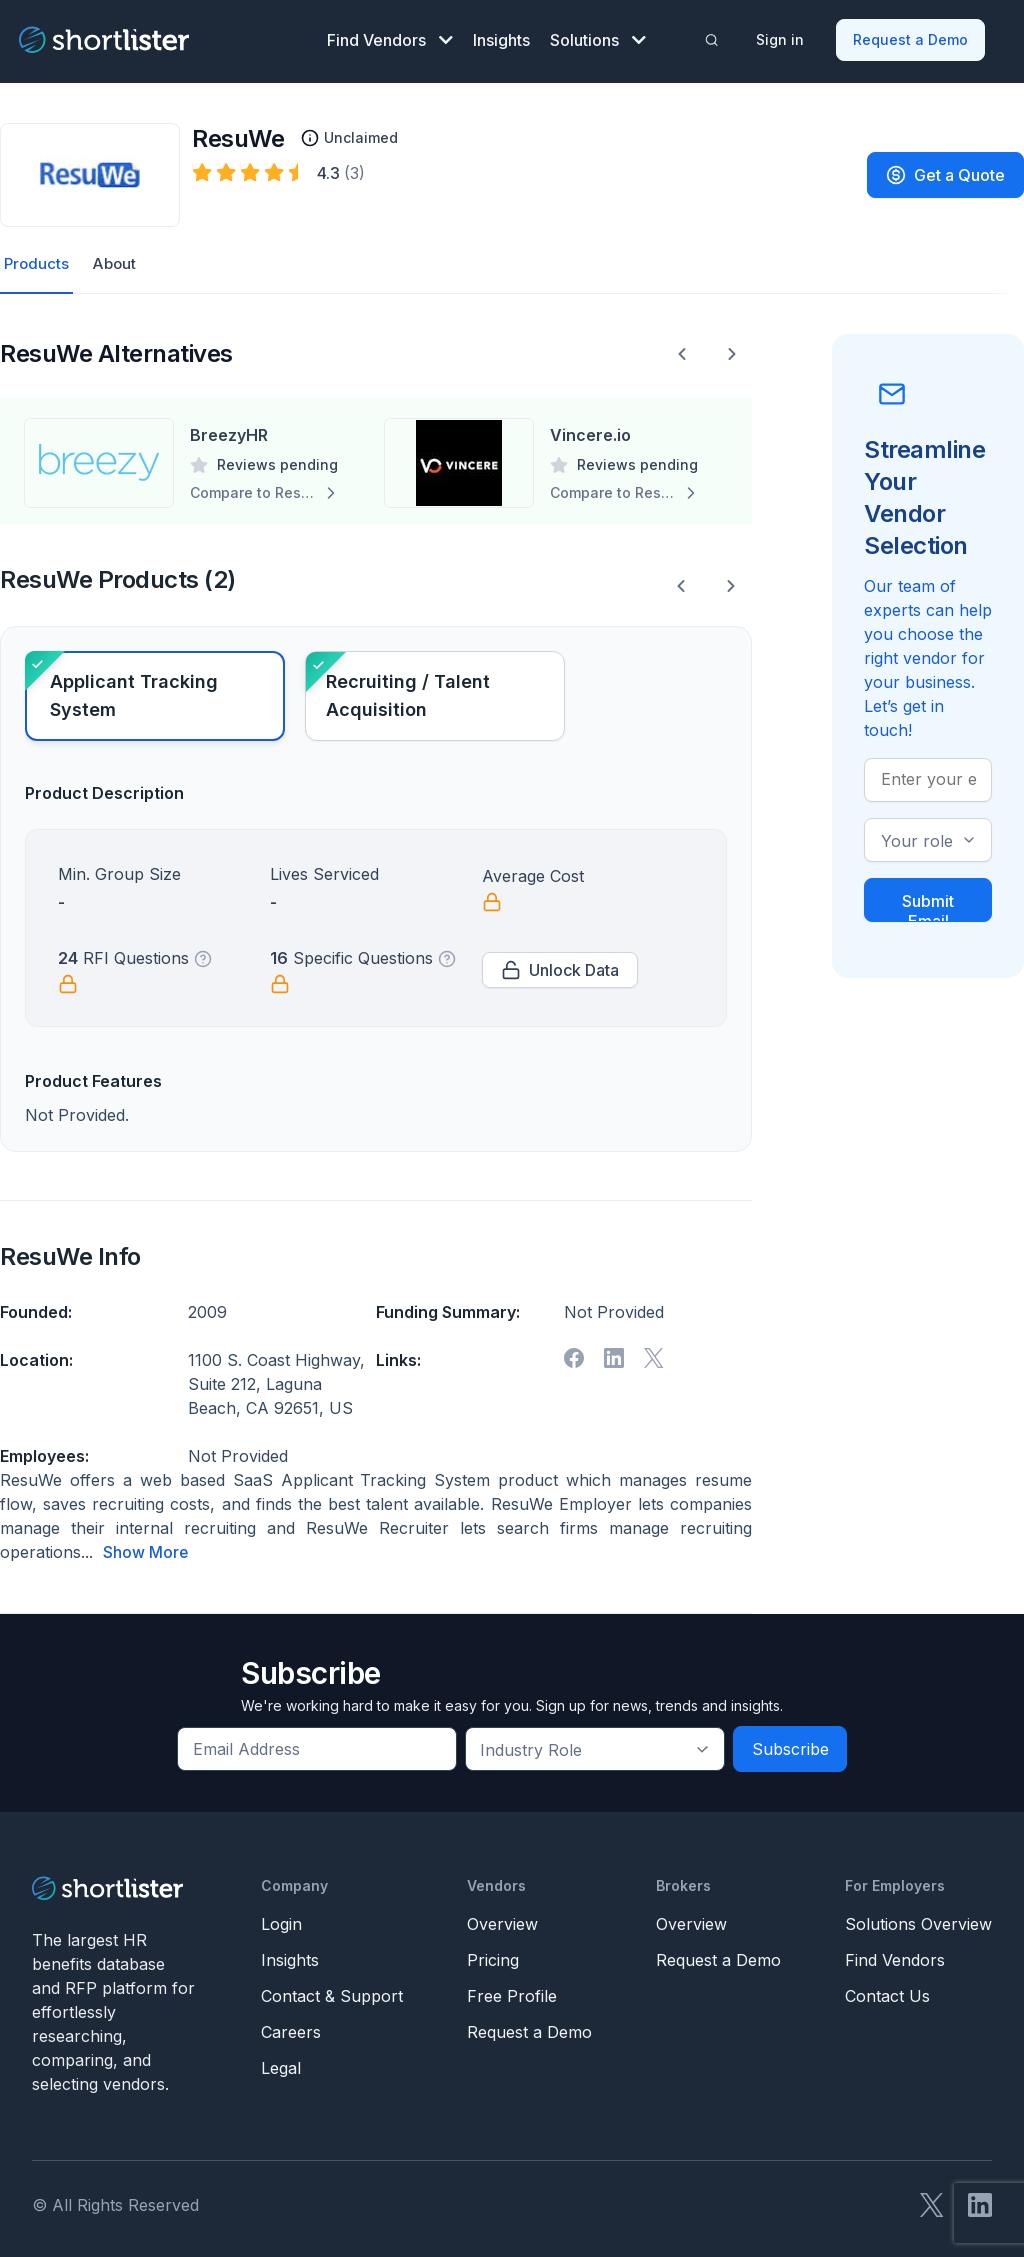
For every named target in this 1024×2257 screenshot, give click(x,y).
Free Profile (512, 1988)
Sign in (782, 35)
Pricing (493, 1952)
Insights (501, 36)
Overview (502, 1916)
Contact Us (887, 1988)
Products (37, 257)
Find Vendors (390, 36)
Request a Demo (912, 35)
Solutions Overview (918, 1916)
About (118, 257)
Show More (146, 1545)
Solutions (598, 36)
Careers (291, 2024)
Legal (281, 2060)
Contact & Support (332, 1988)
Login (281, 1916)
